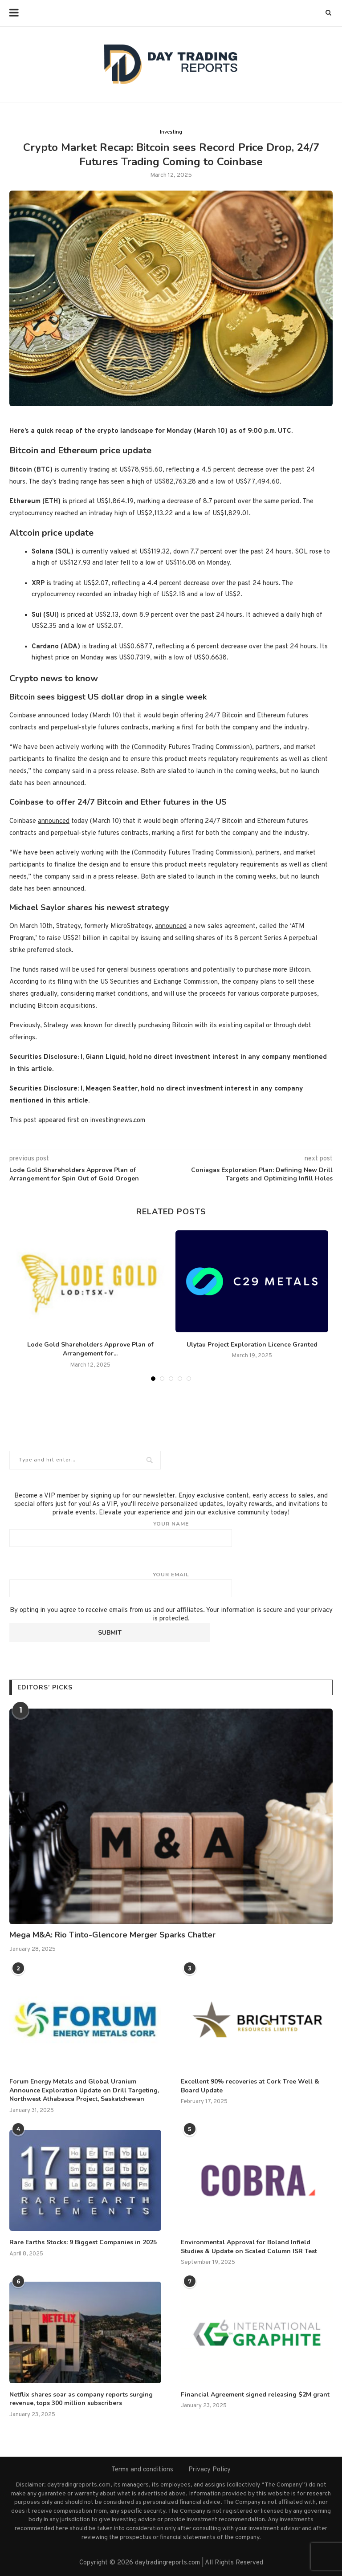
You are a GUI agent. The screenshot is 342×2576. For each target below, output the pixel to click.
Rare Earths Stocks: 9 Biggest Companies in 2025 (83, 2242)
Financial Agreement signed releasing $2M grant (255, 2394)
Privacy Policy (209, 2470)
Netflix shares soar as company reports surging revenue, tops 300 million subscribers (81, 2399)
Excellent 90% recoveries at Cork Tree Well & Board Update (250, 2086)
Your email (171, 1584)
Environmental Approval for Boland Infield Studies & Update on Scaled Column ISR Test (249, 2246)
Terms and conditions (142, 2470)
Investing (171, 132)
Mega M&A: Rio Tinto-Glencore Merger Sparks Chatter (112, 1934)
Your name (171, 1533)
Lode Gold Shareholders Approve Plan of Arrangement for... (90, 1349)
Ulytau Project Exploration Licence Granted (252, 1344)
